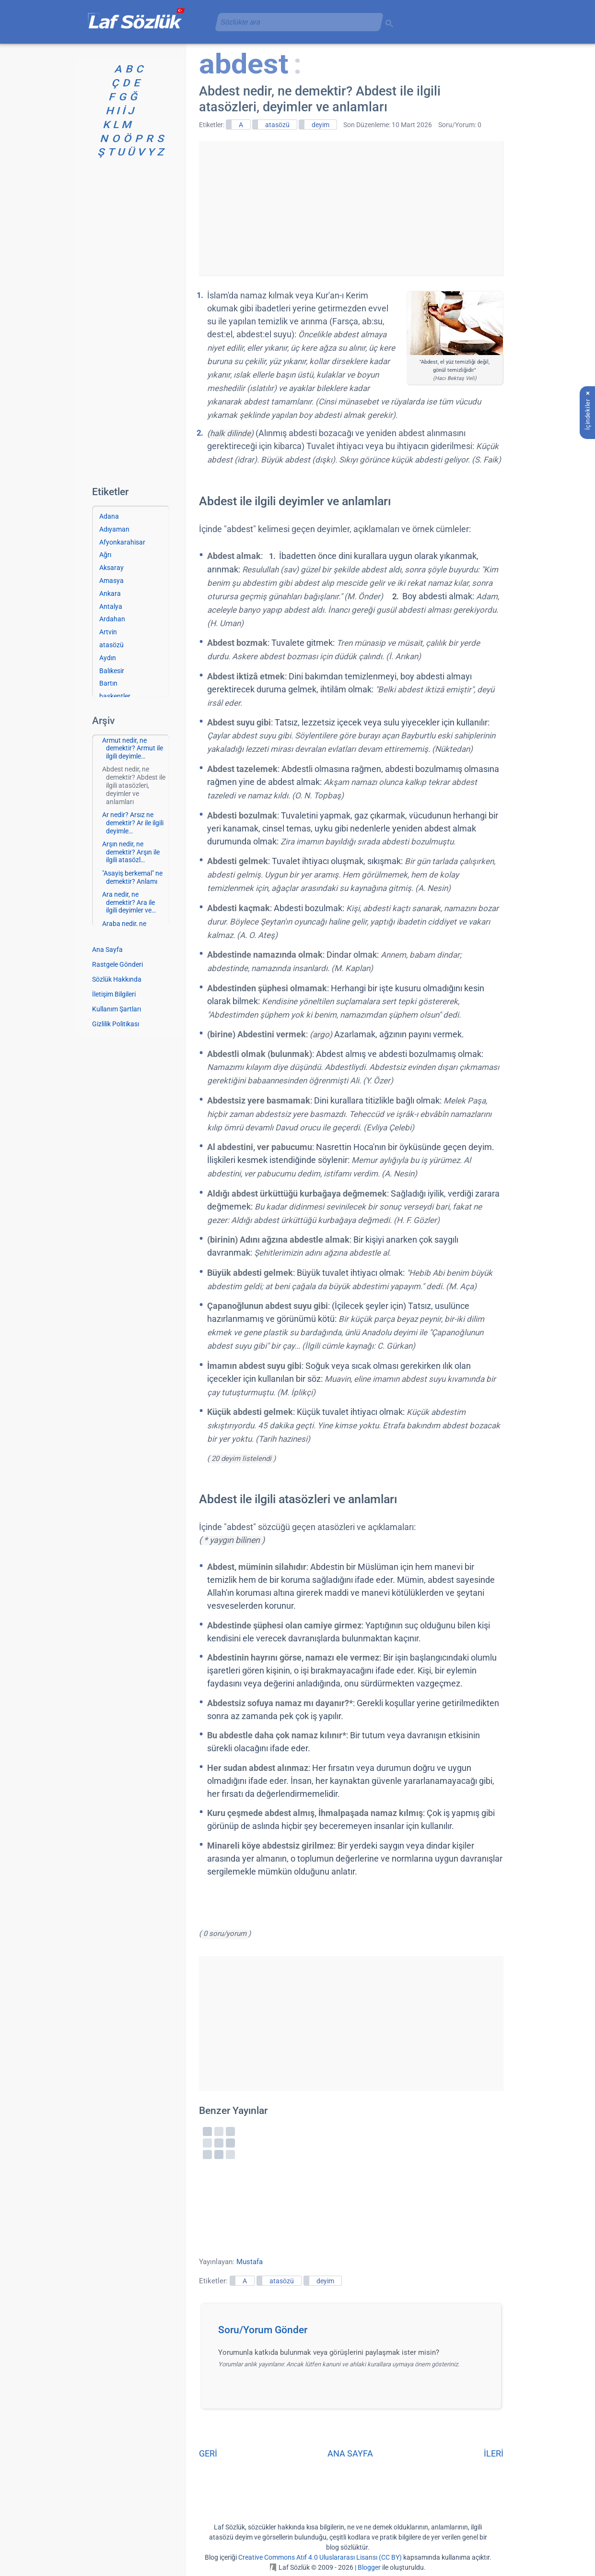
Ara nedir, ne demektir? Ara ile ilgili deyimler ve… (129, 902)
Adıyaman (114, 529)
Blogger (369, 2567)
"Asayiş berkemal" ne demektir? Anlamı (132, 877)
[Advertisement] (351, 208)
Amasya (111, 580)
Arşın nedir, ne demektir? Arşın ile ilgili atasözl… (131, 852)
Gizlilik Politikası (115, 1024)
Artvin (108, 632)
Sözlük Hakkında (116, 979)
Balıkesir (111, 671)
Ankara (110, 593)
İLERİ (493, 2453)
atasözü (277, 125)
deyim (320, 125)
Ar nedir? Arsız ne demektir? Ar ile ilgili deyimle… (132, 823)
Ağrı (105, 554)
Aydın (107, 658)
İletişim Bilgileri (114, 994)
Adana (109, 516)
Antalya (110, 606)
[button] (354, 2332)
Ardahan (112, 619)
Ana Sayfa (107, 949)
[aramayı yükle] (295, 21)
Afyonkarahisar (122, 542)
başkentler (114, 696)
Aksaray (111, 567)
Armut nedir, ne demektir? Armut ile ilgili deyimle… (132, 748)
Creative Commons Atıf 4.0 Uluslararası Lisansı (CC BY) (320, 2557)
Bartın (108, 683)
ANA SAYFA (350, 2453)
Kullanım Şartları (116, 1009)
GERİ (208, 2453)
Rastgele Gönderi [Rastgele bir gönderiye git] (117, 964)
